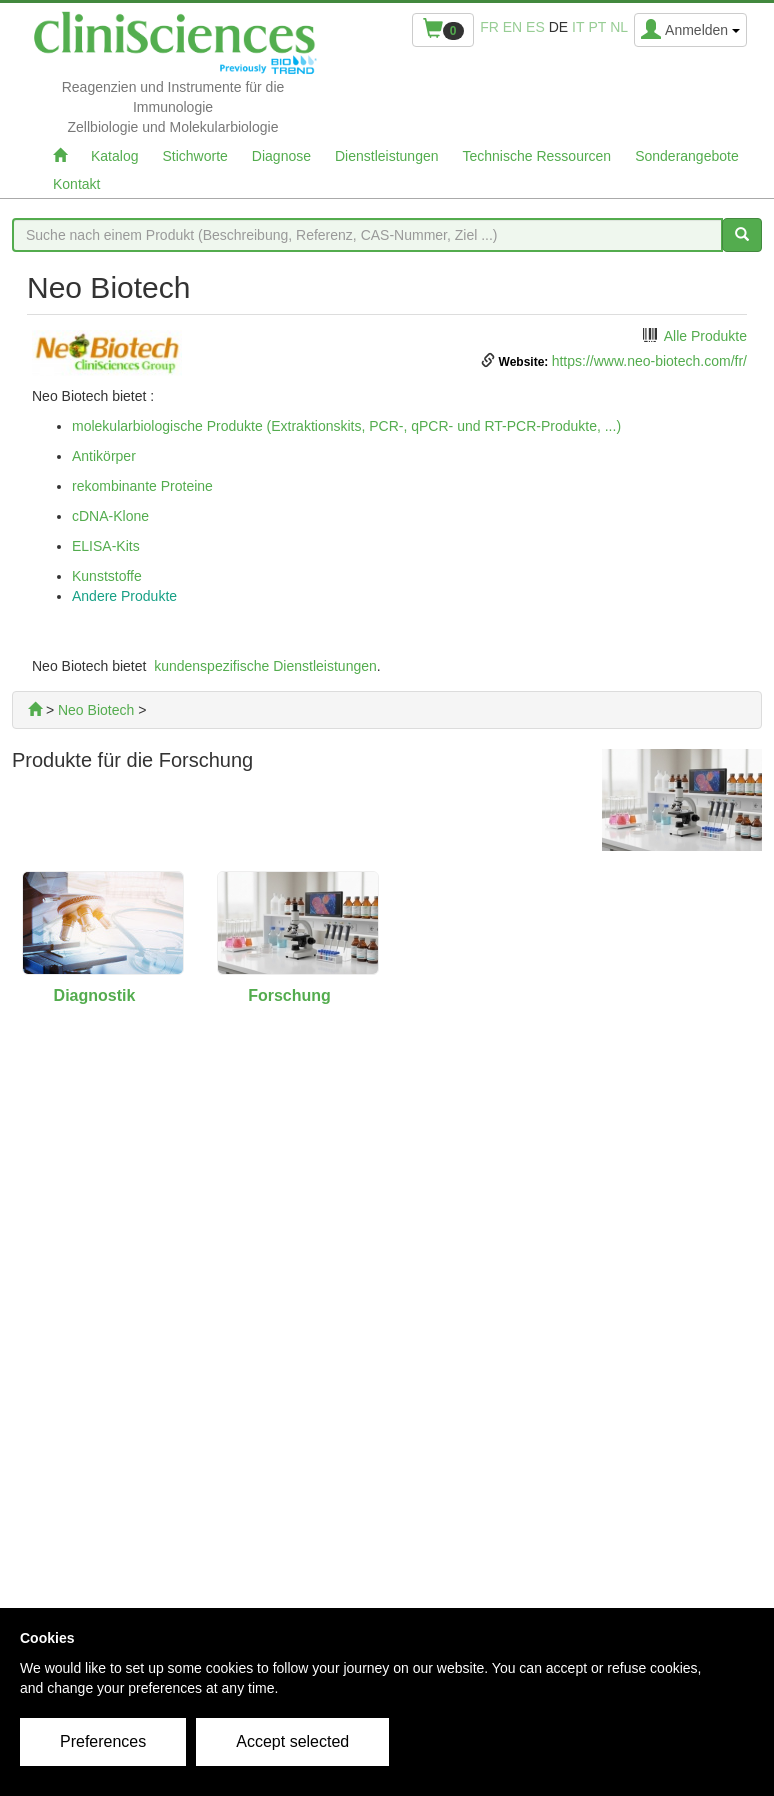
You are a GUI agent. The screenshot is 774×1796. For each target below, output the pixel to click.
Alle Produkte (705, 336)
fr (489, 27)
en (512, 27)
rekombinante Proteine (142, 486)
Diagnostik (95, 995)
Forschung (289, 995)
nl (619, 27)
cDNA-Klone (110, 516)
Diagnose (281, 156)
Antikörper (104, 456)
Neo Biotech (96, 710)
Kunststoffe (107, 576)
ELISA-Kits (106, 546)
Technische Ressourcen (537, 156)
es (535, 27)
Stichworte (194, 156)
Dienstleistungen (387, 156)
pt (597, 27)
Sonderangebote (687, 156)
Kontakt (76, 184)
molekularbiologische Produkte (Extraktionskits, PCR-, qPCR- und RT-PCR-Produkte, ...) (346, 426)
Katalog (114, 156)
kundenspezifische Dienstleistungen (265, 666)
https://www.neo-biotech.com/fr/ (649, 361)
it (578, 27)
